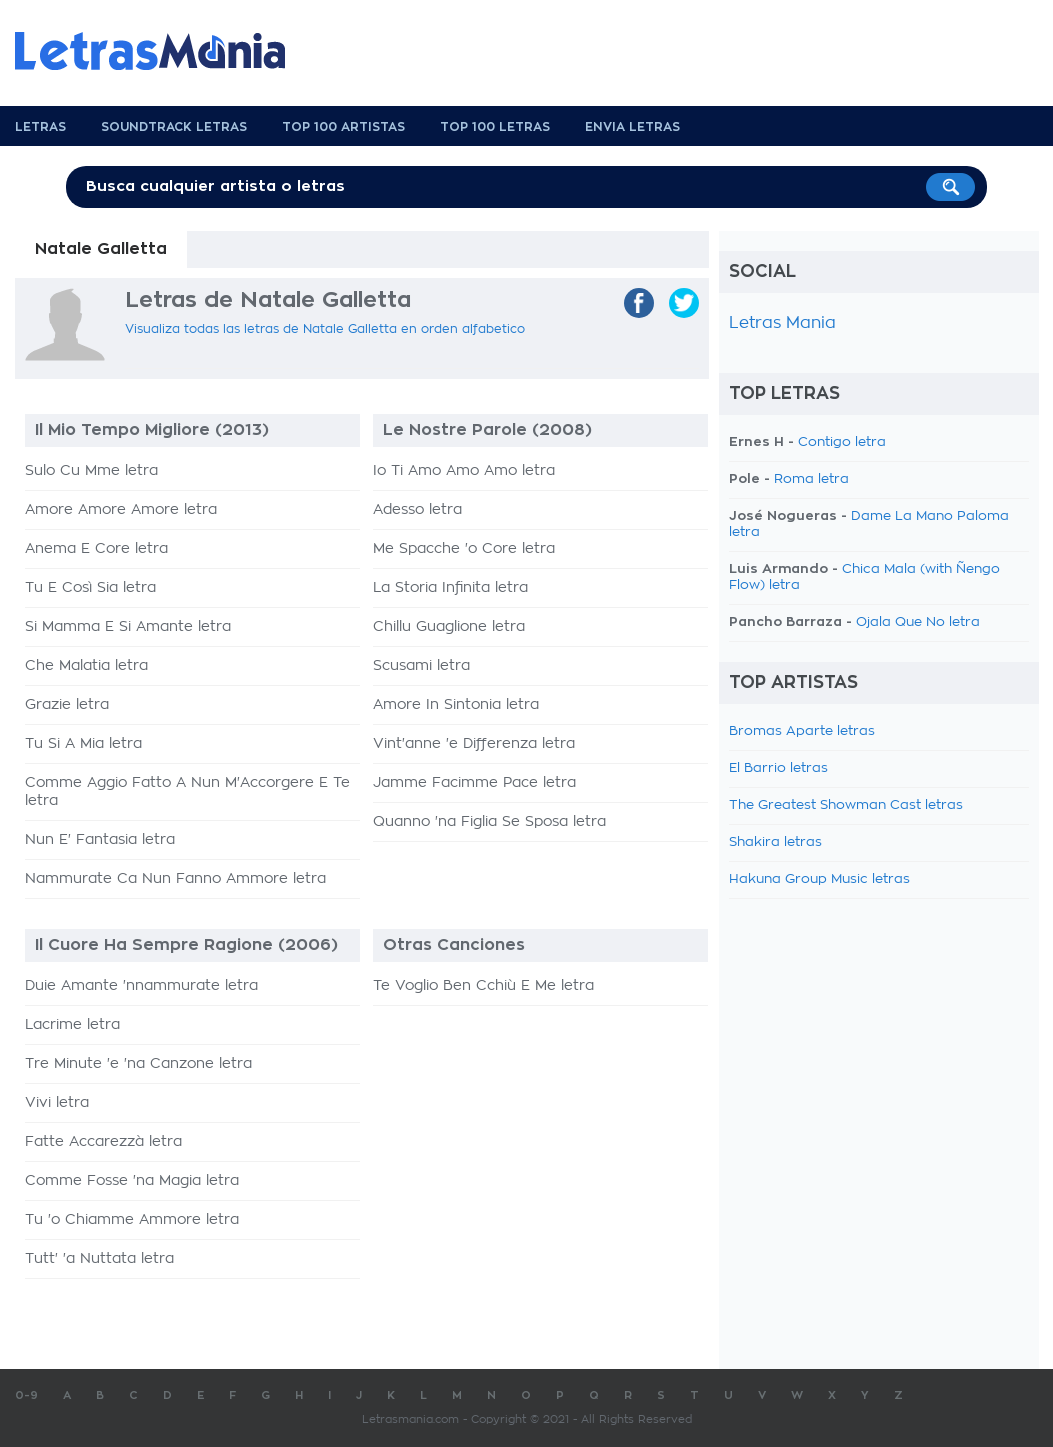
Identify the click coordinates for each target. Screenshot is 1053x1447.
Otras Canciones (454, 945)
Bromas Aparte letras (802, 731)
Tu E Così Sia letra (90, 588)
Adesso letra (417, 510)
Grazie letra (67, 705)
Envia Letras (632, 127)
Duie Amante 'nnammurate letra (141, 986)
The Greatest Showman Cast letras (846, 805)
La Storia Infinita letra (450, 588)
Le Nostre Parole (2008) (487, 430)
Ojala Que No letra (918, 622)
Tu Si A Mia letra (83, 744)
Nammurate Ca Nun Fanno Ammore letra (175, 879)
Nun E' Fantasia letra (100, 840)
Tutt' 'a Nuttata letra (99, 1259)
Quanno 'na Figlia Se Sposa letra (489, 822)
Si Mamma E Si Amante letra (128, 627)
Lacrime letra (72, 1025)
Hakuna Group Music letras (819, 879)
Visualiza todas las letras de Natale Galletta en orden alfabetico (325, 329)
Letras (40, 127)
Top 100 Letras (495, 127)
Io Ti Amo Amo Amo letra (464, 471)
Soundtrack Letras (174, 127)
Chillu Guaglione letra (449, 627)
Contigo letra (842, 442)
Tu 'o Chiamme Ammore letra (132, 1220)
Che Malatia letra (86, 666)
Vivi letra (57, 1103)
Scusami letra (421, 666)
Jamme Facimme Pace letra (474, 783)
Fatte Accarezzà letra (103, 1142)
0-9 (26, 1395)
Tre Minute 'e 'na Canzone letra (138, 1064)
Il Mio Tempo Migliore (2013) (152, 430)
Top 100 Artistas (343, 127)
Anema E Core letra (96, 549)
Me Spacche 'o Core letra (464, 549)
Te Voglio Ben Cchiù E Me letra (483, 986)
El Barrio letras (778, 768)
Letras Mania (782, 323)
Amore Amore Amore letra (121, 510)
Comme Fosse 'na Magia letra (132, 1181)
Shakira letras (775, 842)
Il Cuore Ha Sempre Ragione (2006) (186, 945)
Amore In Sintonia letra (456, 705)
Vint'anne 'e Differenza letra (474, 744)
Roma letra (811, 479)
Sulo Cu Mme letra (91, 471)
